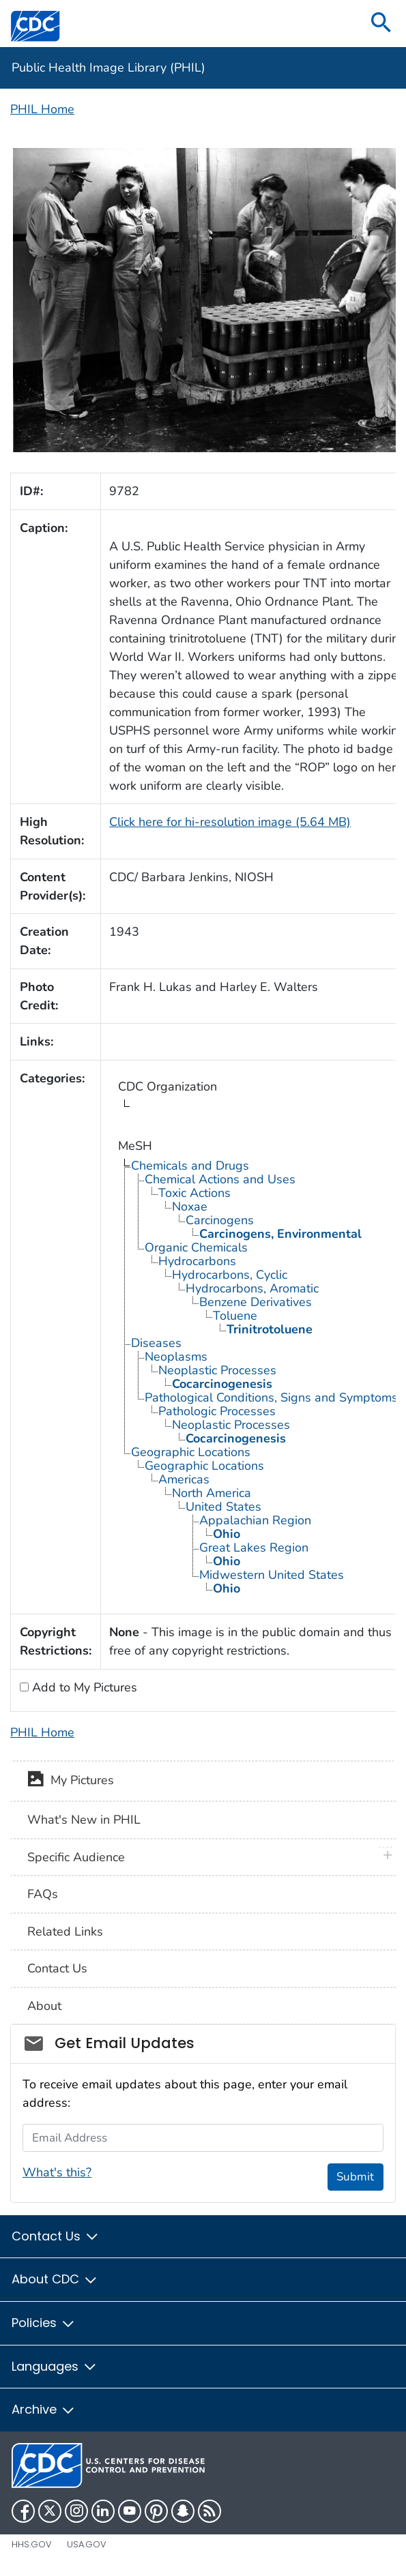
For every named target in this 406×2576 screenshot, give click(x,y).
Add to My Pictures (83, 1687)
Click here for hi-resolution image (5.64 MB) (230, 822)
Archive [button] (44, 2409)
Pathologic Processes (217, 1411)
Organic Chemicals (196, 1247)
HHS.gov (32, 2544)
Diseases (156, 1343)
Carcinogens (220, 1220)
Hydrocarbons (197, 1261)
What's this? (57, 2172)
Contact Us (57, 1968)
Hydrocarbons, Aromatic (252, 1288)
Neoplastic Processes (217, 1370)
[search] (381, 23)
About (44, 2006)
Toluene (235, 1315)
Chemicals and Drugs (190, 1165)
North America (211, 1493)
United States (223, 1506)
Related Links (65, 1931)
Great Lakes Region (253, 1547)
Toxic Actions (194, 1193)
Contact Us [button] (56, 2236)
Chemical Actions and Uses (220, 1179)
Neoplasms (176, 1356)
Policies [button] (44, 2322)
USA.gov (86, 2544)
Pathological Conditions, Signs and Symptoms (271, 1397)
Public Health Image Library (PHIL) (108, 67)
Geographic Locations (190, 1452)
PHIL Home (42, 109)
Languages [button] (55, 2366)
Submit (355, 2177)
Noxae (189, 1206)
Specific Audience (76, 1857)
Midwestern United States (271, 1575)
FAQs (42, 1894)
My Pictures (70, 1781)
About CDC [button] (55, 2279)
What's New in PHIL (84, 1819)
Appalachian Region (255, 1520)
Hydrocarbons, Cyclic (229, 1275)
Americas (183, 1479)
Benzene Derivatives (255, 1302)
